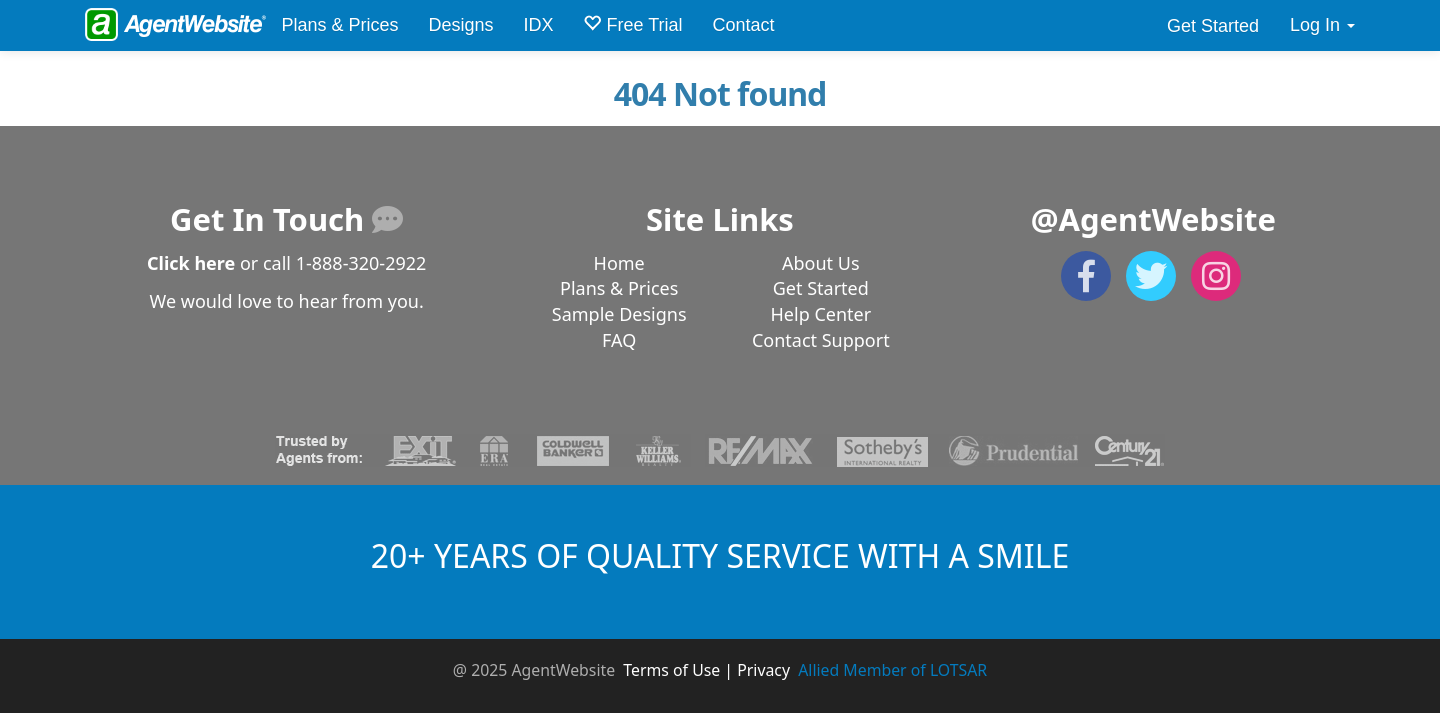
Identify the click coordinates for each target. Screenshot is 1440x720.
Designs (460, 25)
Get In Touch (286, 219)
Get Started (1213, 26)
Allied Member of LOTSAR (892, 670)
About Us (821, 263)
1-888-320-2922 (361, 263)
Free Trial (632, 24)
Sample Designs (619, 314)
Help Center (821, 314)
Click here (191, 263)
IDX (538, 25)
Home (619, 263)
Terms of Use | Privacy (706, 670)
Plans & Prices (339, 25)
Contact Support (821, 340)
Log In (1322, 25)
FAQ (619, 340)
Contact (744, 25)
